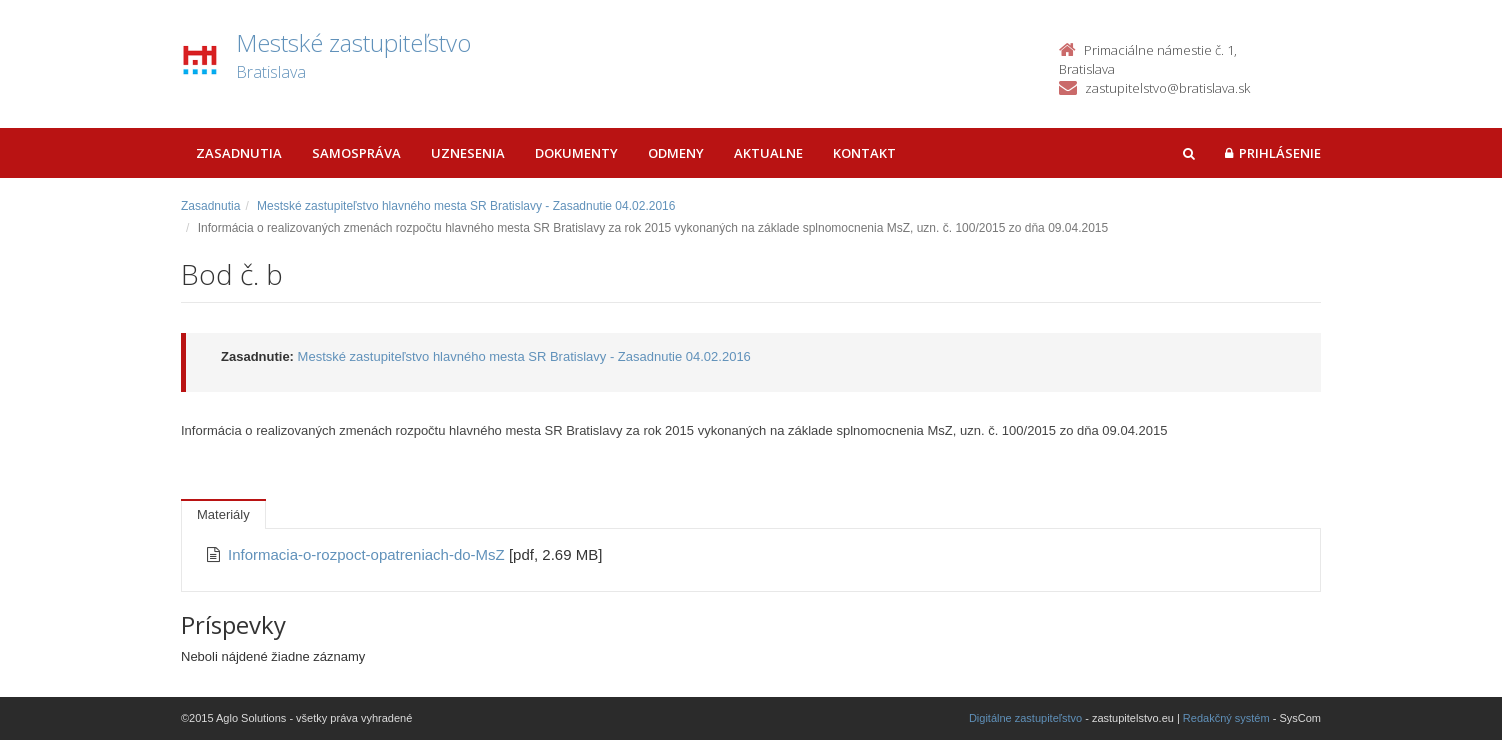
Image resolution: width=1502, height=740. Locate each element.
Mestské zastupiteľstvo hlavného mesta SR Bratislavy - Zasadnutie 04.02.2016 (466, 206)
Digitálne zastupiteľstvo (1025, 718)
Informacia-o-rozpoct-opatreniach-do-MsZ (368, 554)
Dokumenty (576, 153)
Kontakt (864, 153)
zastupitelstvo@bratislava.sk (1167, 88)
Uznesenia (468, 153)
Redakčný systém (1226, 718)
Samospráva (356, 153)
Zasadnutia (239, 153)
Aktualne (768, 153)
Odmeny (676, 153)
